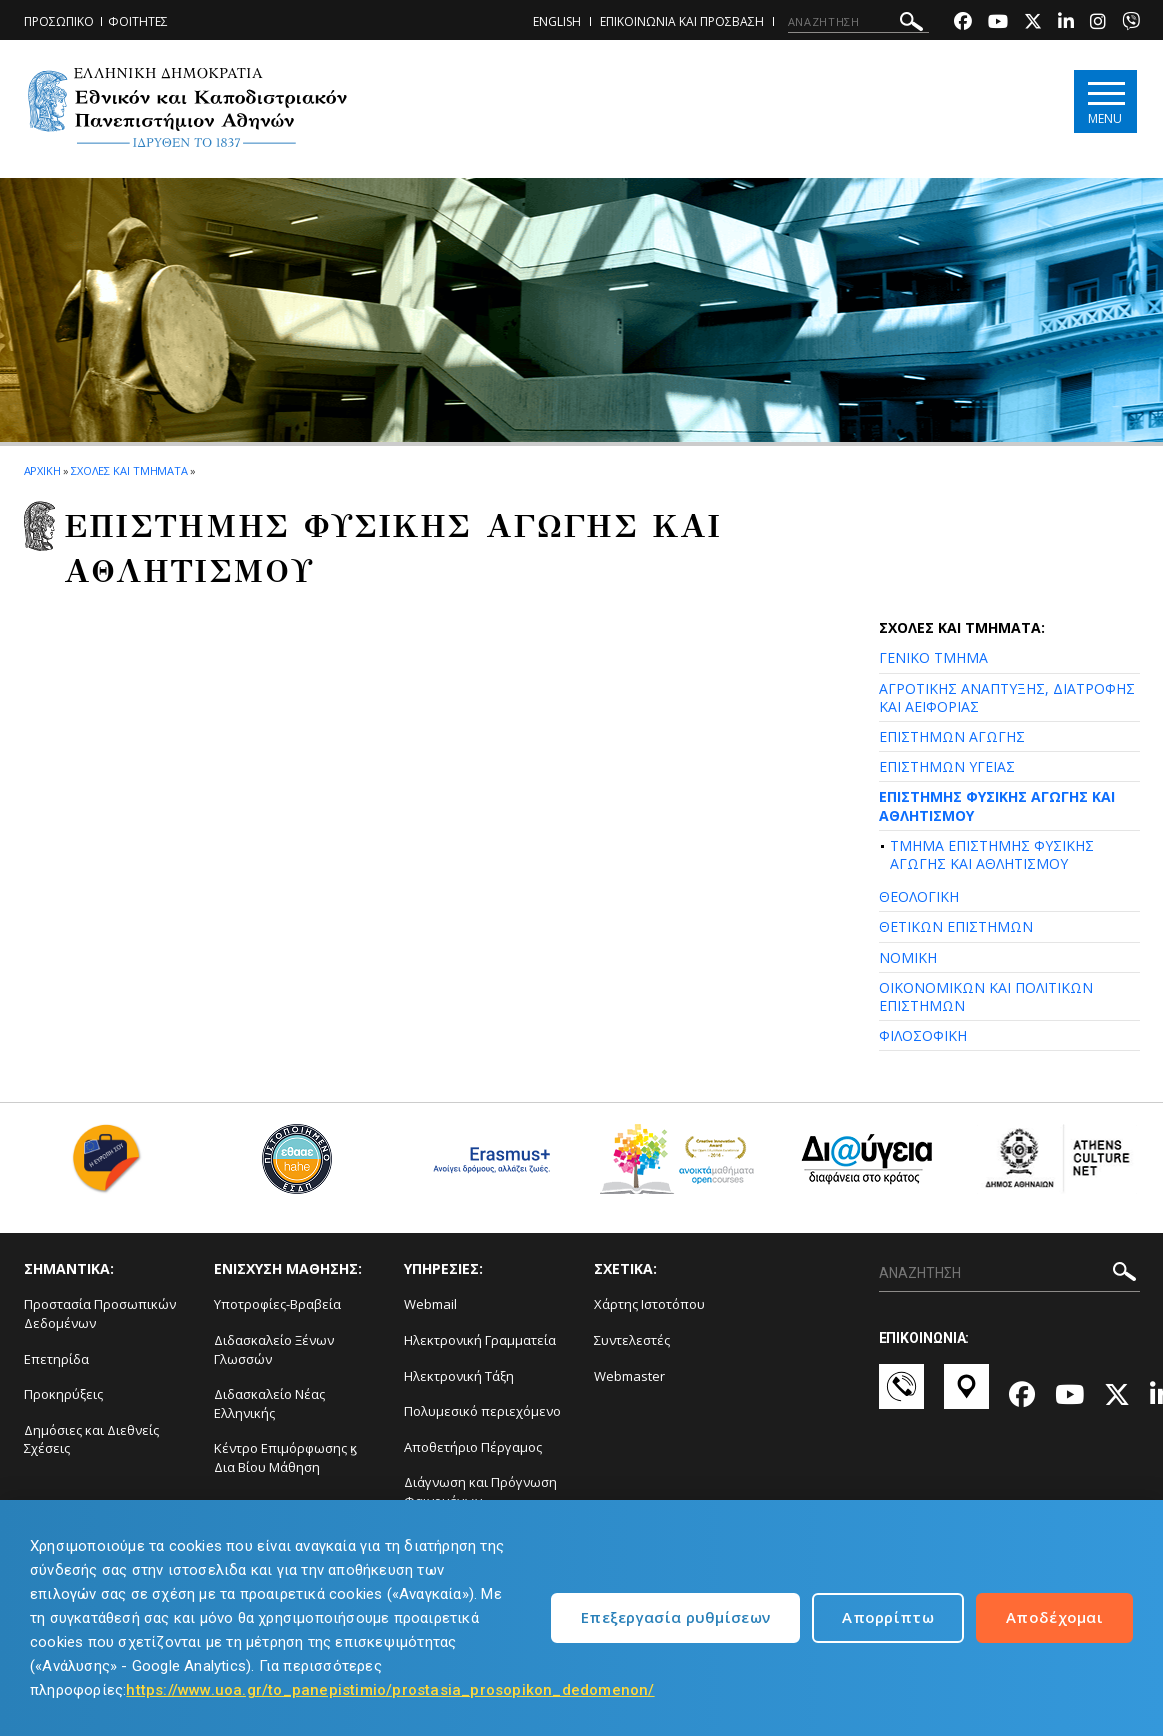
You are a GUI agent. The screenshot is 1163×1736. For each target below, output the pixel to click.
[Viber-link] (1131, 23)
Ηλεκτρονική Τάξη (459, 1376)
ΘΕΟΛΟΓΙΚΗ (919, 896)
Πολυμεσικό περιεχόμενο (482, 1411)
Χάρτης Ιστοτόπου (649, 1304)
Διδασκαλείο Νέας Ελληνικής (269, 1403)
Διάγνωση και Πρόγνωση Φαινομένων (480, 1491)
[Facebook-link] (963, 23)
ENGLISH (557, 21)
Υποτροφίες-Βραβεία (277, 1304)
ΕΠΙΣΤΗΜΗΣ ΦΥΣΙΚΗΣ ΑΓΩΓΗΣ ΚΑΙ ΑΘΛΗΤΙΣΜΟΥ (997, 805)
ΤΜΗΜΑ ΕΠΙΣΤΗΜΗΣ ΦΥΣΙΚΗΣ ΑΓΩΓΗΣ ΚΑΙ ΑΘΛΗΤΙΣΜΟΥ (992, 854)
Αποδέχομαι (1054, 1617)
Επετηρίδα (56, 1359)
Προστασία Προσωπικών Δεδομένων (100, 1313)
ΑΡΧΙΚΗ (42, 470)
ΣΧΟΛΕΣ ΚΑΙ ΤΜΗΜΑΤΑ (129, 470)
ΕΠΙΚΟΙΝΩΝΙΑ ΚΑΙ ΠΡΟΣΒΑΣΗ (682, 21)
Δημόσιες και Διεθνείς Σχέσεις (91, 1439)
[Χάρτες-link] (966, 1396)
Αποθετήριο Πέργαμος (473, 1447)
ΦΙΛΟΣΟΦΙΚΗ (923, 1035)
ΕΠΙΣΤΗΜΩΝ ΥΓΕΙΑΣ (947, 766)
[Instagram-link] (1098, 23)
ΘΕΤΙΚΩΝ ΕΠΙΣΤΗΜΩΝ (956, 926)
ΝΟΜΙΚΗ (908, 957)
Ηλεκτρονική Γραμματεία (480, 1340)
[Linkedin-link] (1066, 23)
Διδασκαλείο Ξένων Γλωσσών (274, 1349)
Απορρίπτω (888, 1617)
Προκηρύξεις (63, 1394)
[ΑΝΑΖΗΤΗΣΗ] (858, 22)
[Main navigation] (1105, 101)
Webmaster (629, 1376)
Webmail (430, 1304)
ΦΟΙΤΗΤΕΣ (138, 21)
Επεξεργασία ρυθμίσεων (675, 1617)
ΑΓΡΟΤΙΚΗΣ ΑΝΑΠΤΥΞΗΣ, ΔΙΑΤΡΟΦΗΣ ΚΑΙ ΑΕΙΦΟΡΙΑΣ (1007, 697)
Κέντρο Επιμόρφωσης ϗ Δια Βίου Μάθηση (285, 1457)
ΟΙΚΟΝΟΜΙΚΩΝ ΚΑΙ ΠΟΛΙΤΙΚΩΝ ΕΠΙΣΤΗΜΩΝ (986, 996)
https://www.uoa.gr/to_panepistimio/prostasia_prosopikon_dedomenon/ (390, 1690)
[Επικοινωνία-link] (901, 1396)
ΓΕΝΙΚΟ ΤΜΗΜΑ (933, 657)
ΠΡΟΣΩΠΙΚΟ (59, 21)
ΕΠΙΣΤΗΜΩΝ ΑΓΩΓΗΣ (952, 736)
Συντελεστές (632, 1340)
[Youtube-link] (998, 23)
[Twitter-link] (1033, 23)
